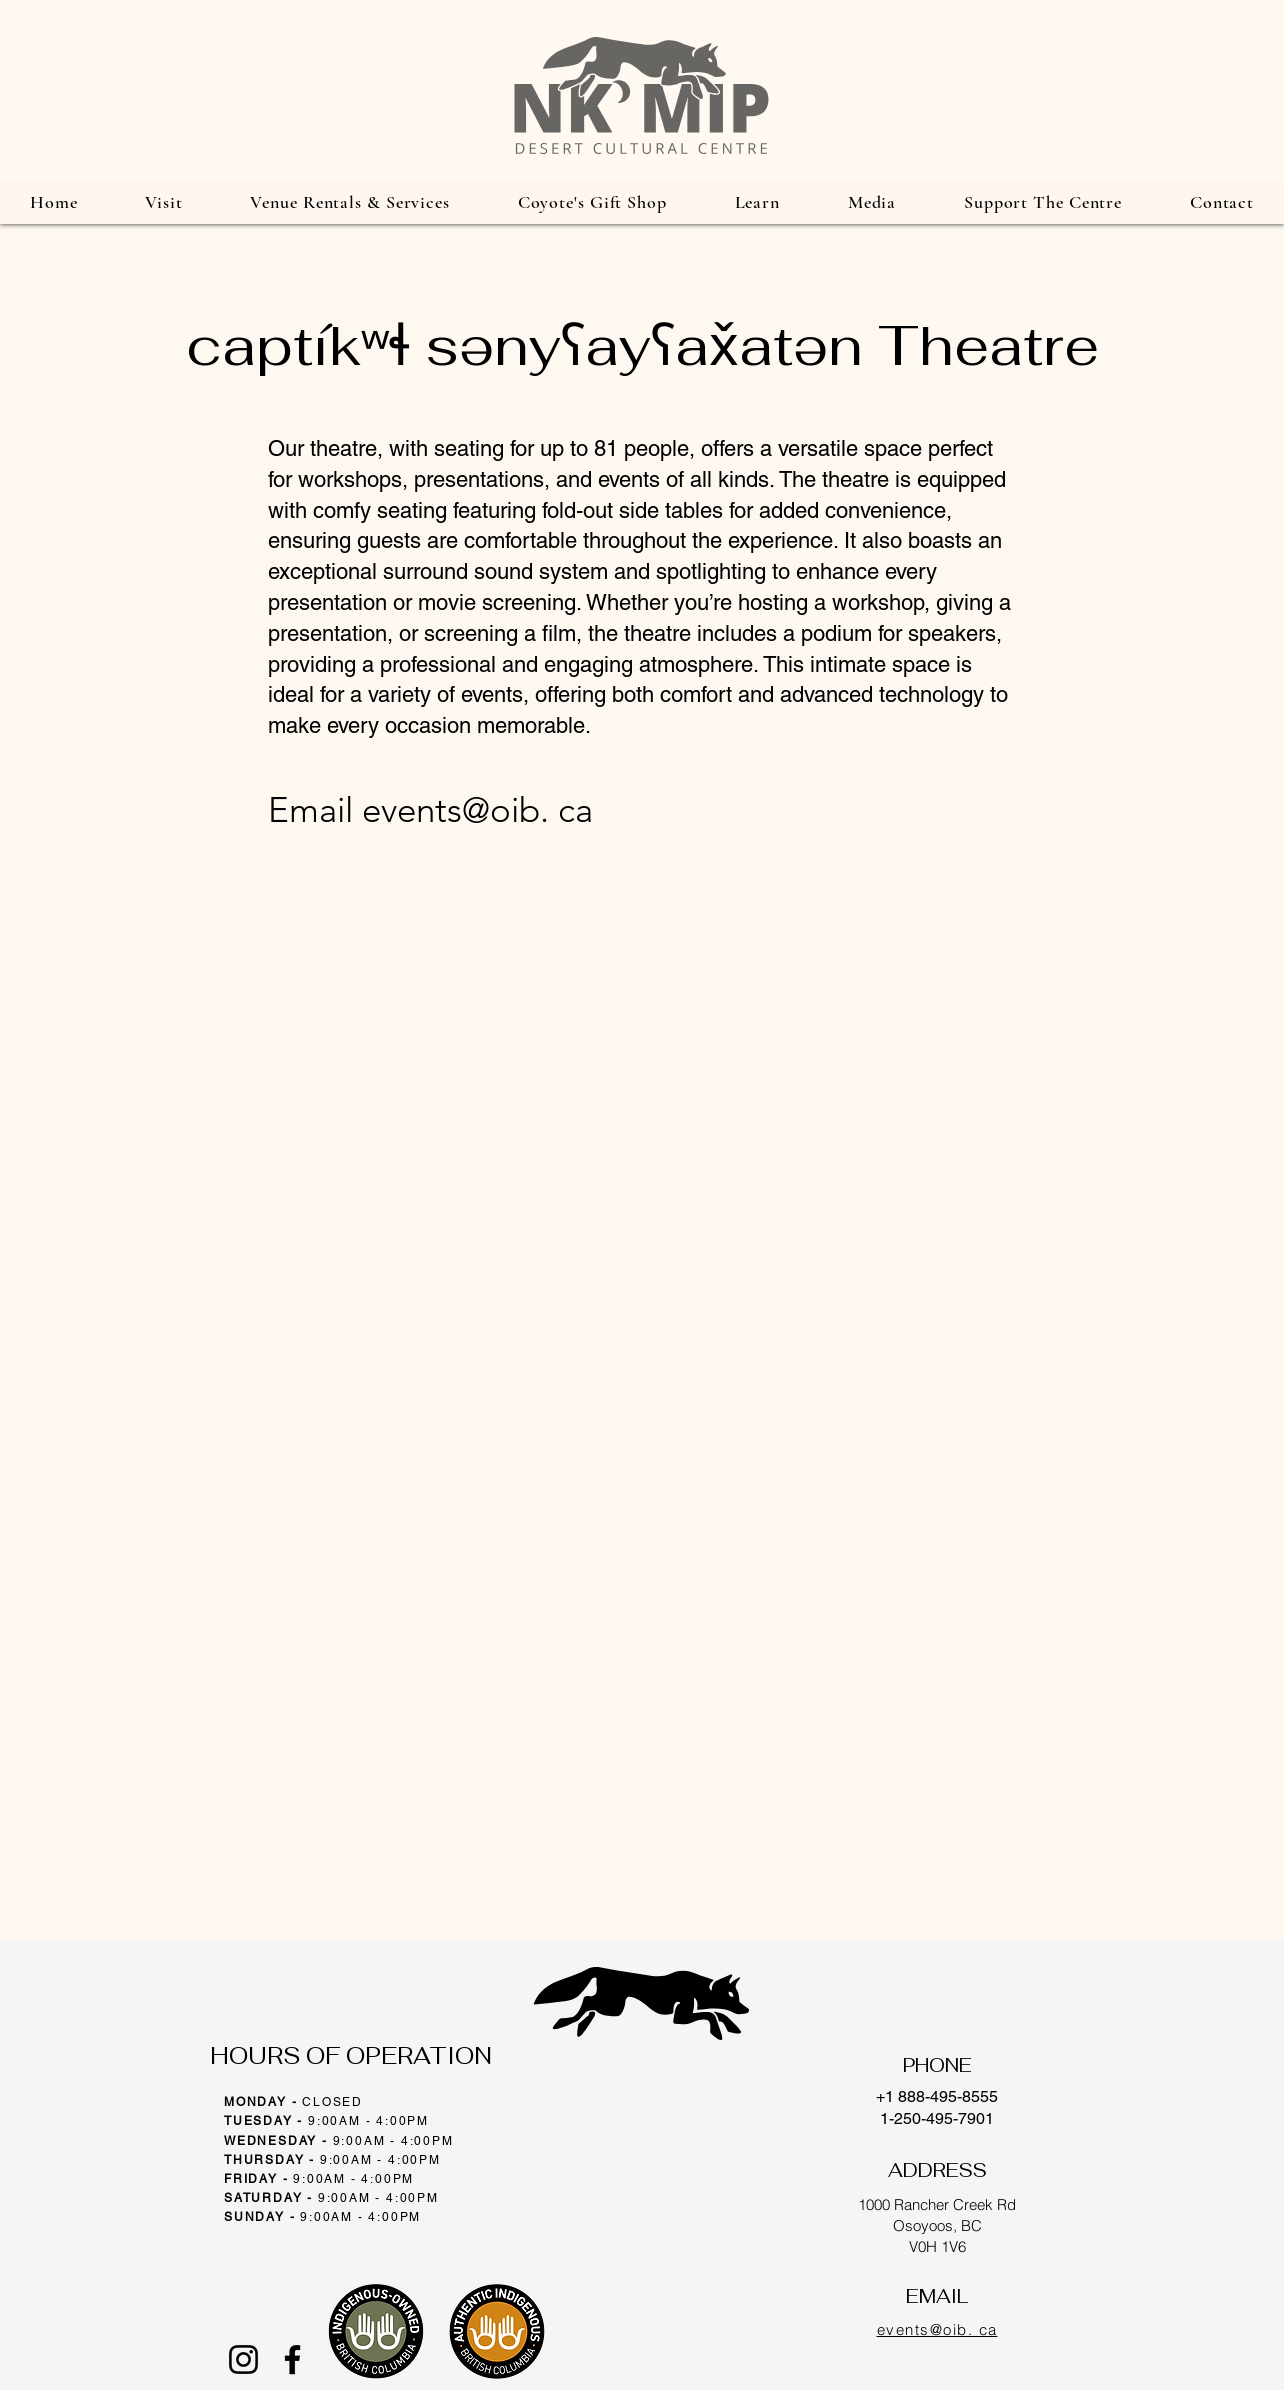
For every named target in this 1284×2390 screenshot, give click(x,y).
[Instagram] (243, 2359)
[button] (163, 202)
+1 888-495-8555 (937, 2096)
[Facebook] (292, 2359)
